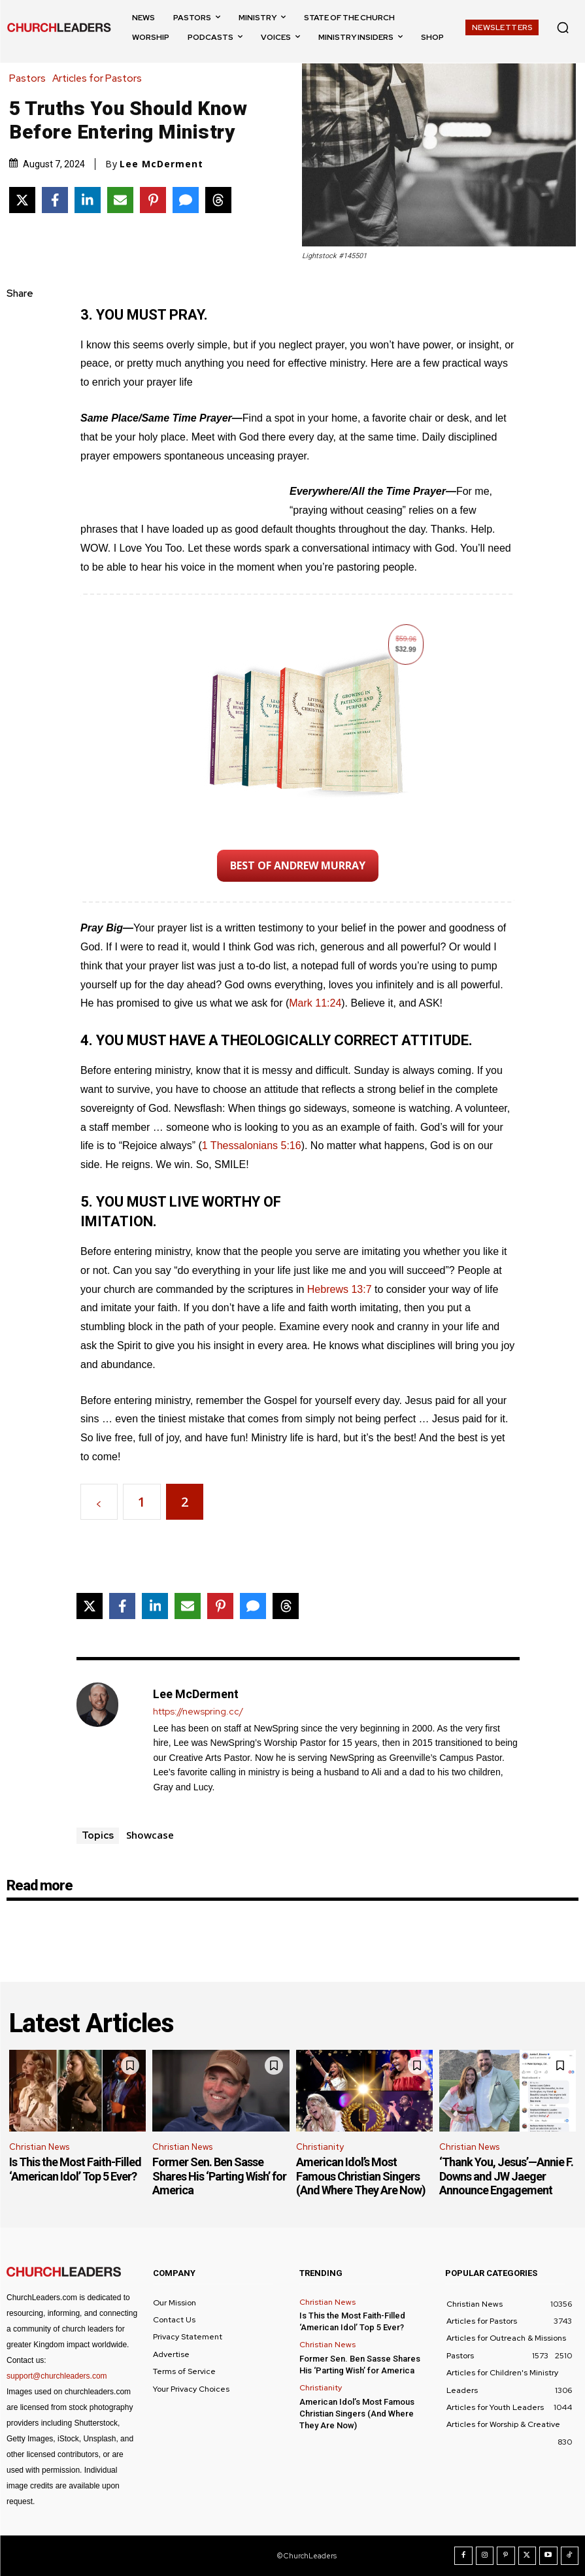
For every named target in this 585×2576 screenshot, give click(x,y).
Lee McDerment (161, 164)
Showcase (150, 1834)
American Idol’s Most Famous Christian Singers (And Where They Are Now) (361, 2176)
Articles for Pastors (100, 79)
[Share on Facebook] (55, 200)
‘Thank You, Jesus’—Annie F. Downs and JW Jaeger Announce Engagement (506, 2176)
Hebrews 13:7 (339, 1289)
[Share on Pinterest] (153, 200)
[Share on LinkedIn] (88, 200)
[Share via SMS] (186, 200)
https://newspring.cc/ (198, 1711)
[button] (562, 27)
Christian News (39, 2146)
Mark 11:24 (315, 1003)
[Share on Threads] (218, 200)
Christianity (320, 2146)
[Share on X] (22, 200)
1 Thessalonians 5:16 (251, 1145)
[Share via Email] (120, 200)
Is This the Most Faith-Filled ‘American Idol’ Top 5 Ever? (75, 2169)
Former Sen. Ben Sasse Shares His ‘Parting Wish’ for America (219, 2176)
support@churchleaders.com (57, 2376)
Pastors (30, 79)
